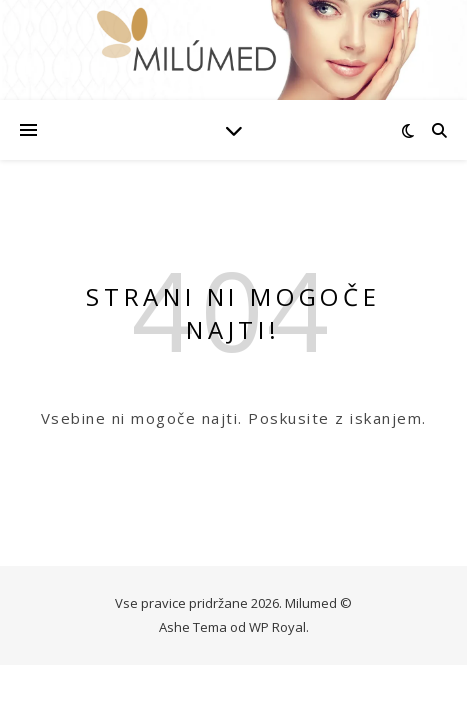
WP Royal (277, 627)
